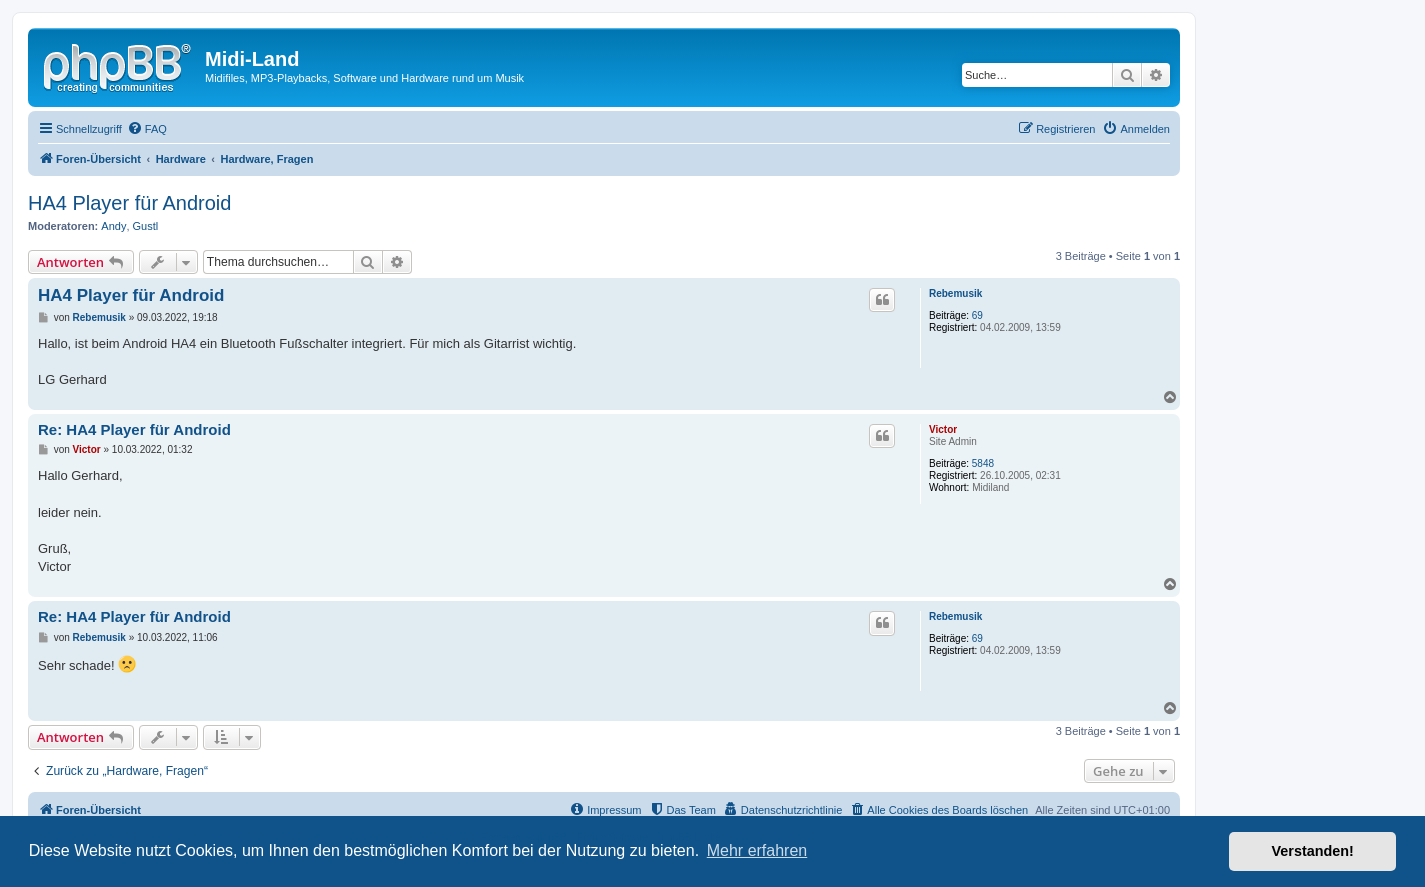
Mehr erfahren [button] (757, 850)
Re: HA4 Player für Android (134, 429)
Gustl (146, 226)
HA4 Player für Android (129, 203)
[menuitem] (147, 129)
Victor (943, 429)
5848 (983, 463)
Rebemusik (955, 293)
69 (977, 315)
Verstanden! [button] (1313, 851)
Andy (113, 226)
